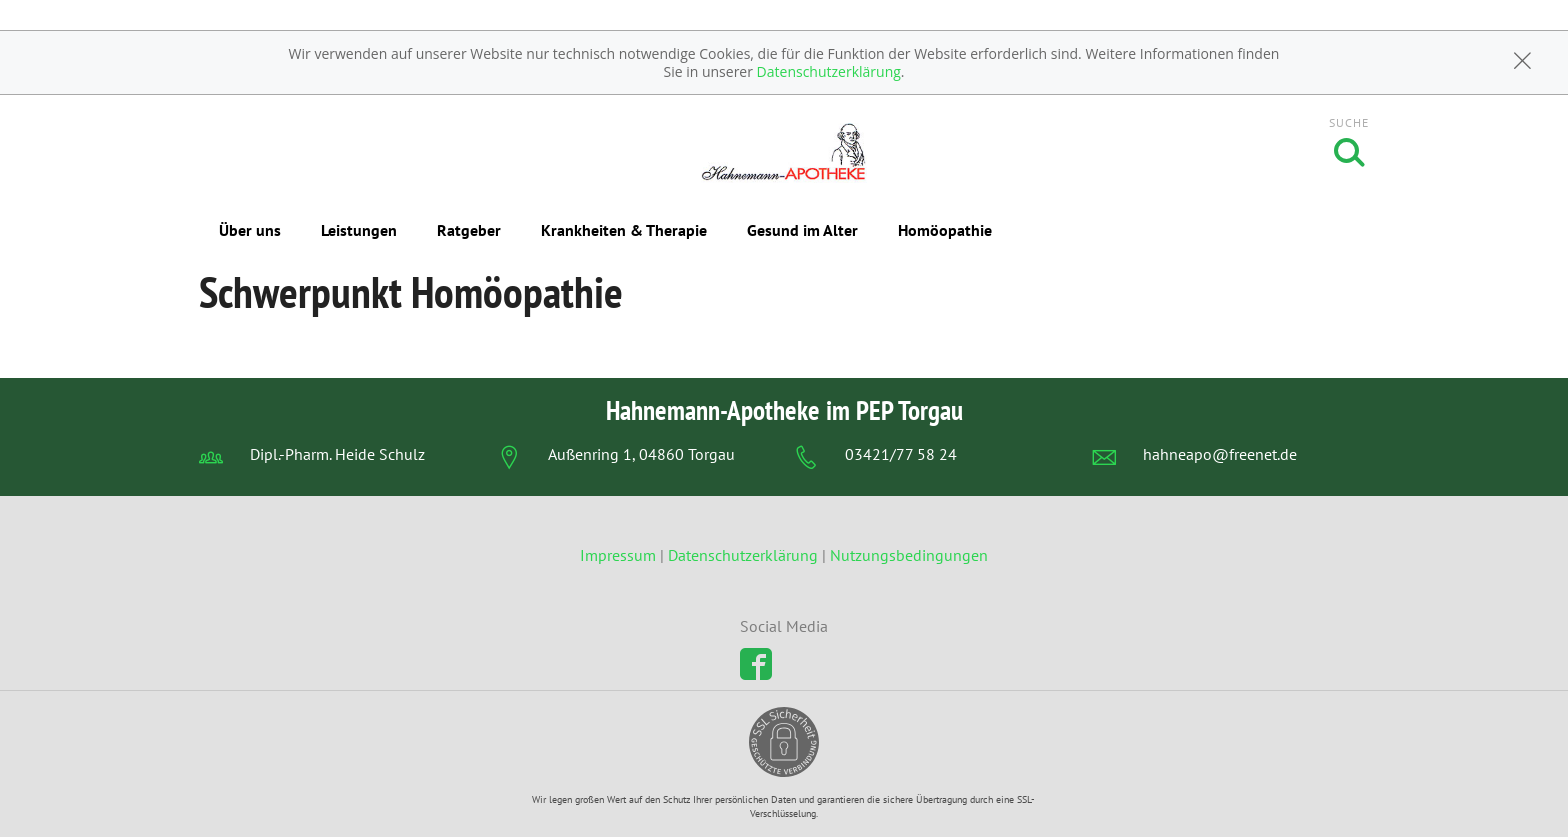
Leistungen (359, 230)
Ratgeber (469, 230)
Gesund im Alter (802, 230)
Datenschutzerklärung (829, 71)
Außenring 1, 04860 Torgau (641, 454)
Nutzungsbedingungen (909, 555)
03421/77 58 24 (901, 454)
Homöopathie (945, 230)
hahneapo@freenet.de (1220, 454)
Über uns (250, 230)
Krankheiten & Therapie (624, 230)
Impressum (620, 555)
